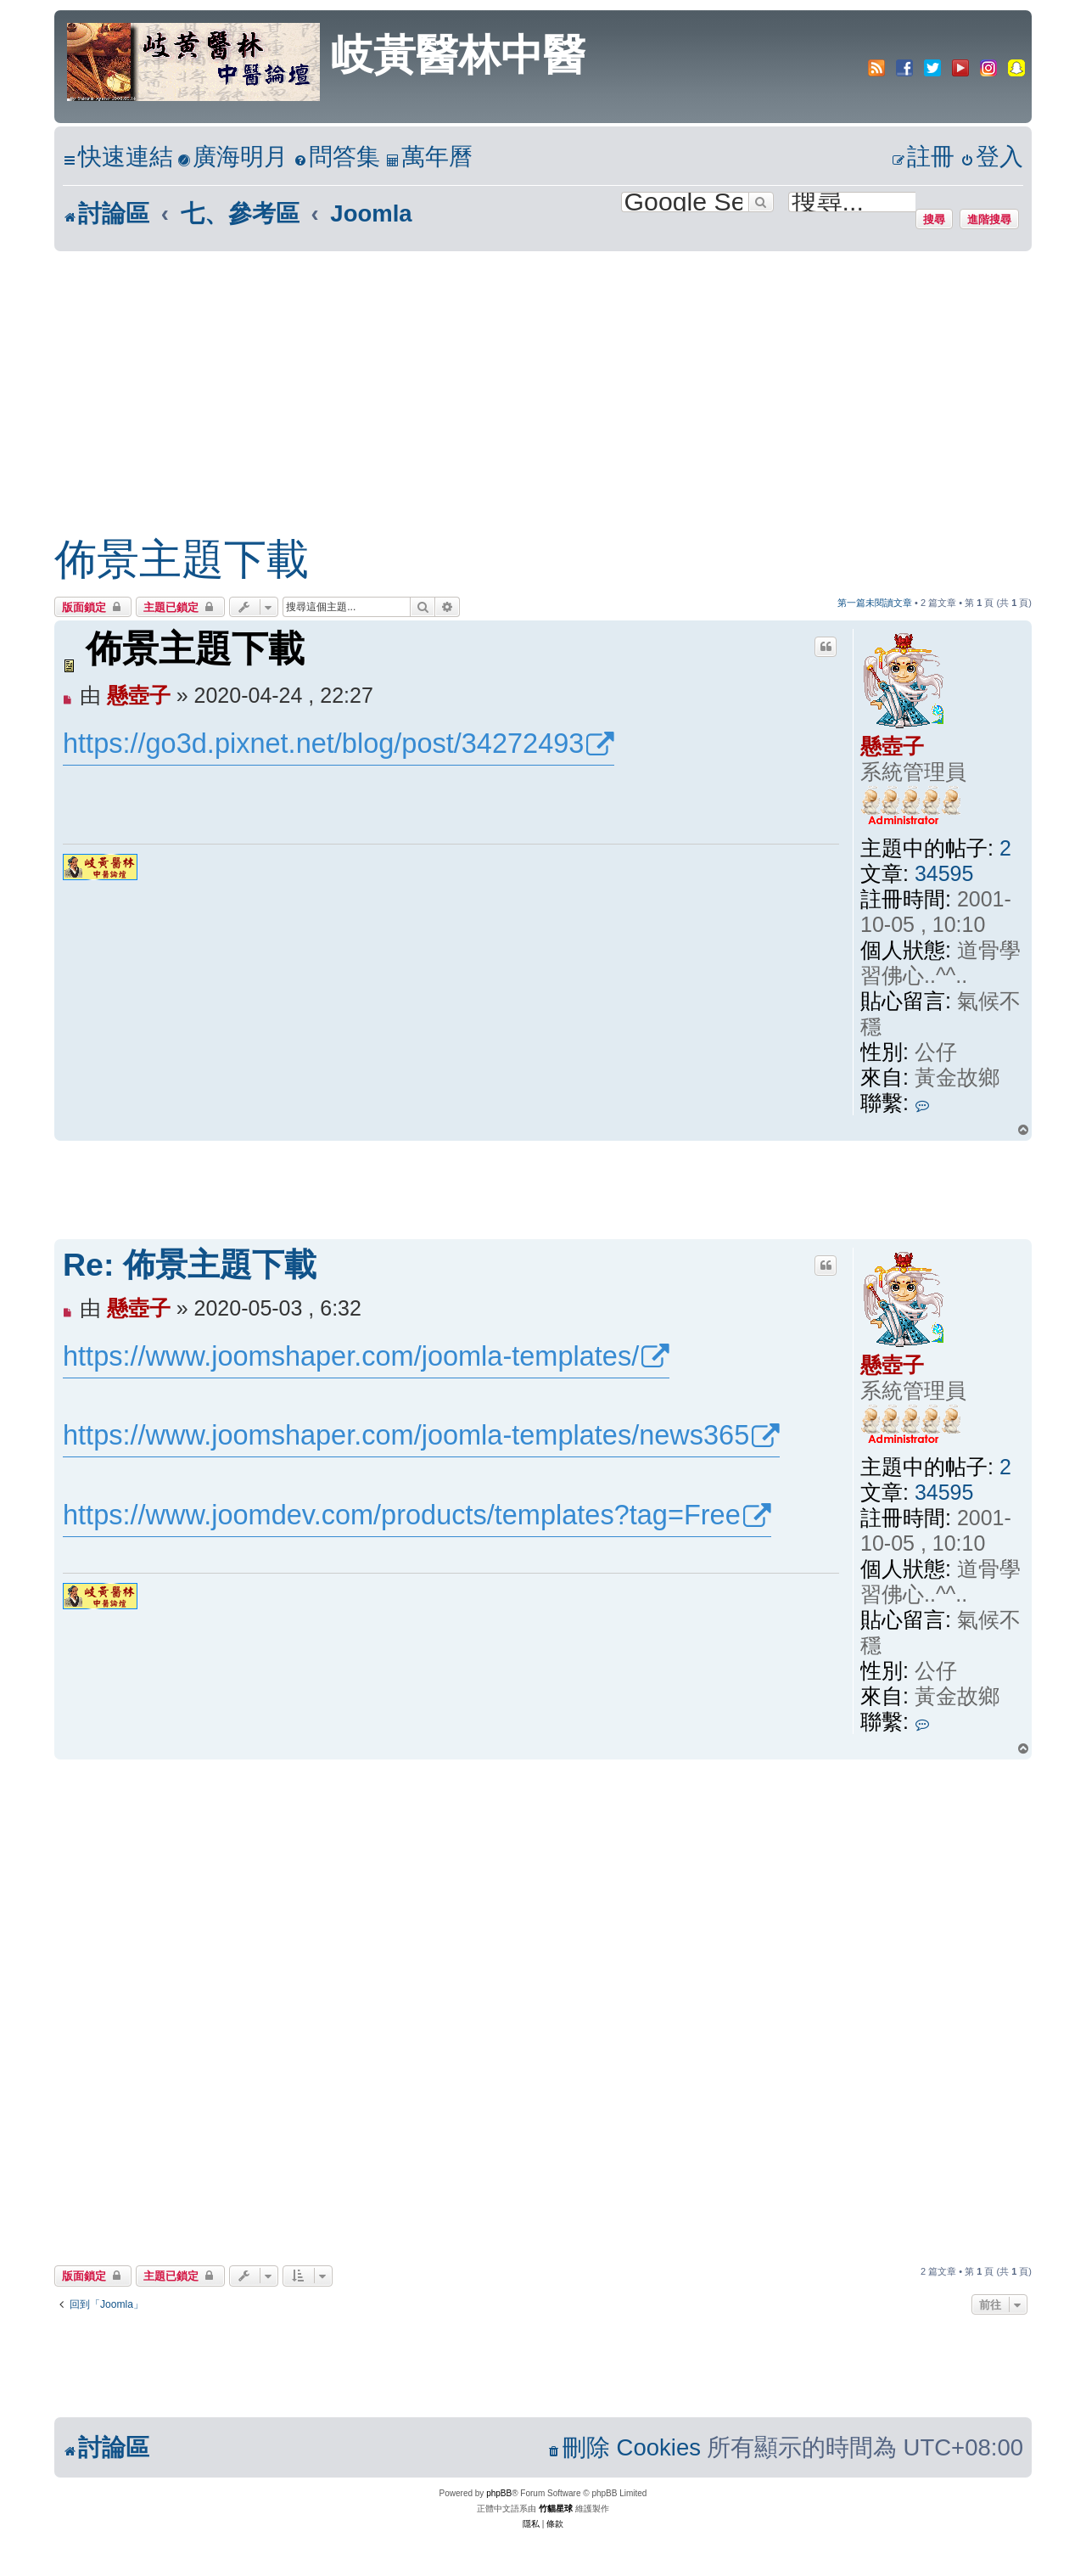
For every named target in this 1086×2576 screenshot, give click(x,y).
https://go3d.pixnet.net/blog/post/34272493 (323, 743)
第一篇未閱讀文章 (874, 603)
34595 (944, 873)
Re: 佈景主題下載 (189, 1264)
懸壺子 (892, 746)
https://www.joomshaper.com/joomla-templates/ (351, 1356)
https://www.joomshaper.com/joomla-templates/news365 (406, 1435)
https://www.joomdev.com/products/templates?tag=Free (402, 1515)
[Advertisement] (543, 378)
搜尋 (934, 219)
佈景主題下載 (181, 559)
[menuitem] (232, 157)
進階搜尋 (989, 219)
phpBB (499, 2493)
